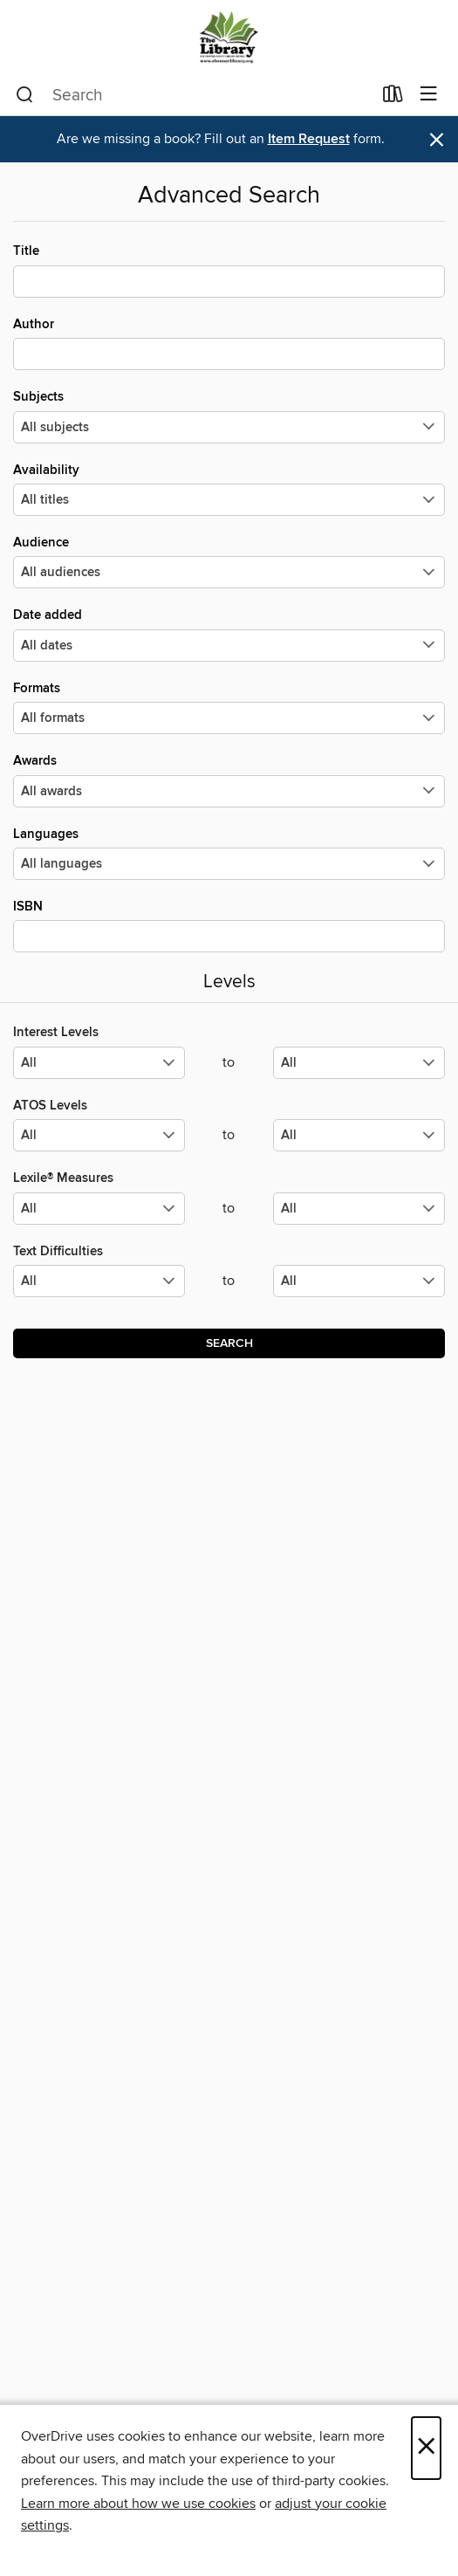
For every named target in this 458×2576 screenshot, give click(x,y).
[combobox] (194, 95)
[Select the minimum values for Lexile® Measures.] (99, 1208)
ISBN (229, 925)
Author (229, 343)
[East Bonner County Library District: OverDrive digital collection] (229, 37)
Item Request (309, 139)
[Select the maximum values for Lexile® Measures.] (359, 1208)
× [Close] (426, 2448)
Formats (229, 707)
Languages (229, 853)
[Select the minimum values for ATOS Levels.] (99, 1135)
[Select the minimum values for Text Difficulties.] (99, 1281)
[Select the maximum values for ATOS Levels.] (359, 1135)
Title (229, 270)
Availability (229, 489)
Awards (229, 779)
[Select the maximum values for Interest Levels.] (359, 1063)
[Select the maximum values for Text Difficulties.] (359, 1281)
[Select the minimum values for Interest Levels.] (99, 1063)
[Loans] (393, 98)
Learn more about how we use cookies (138, 2503)
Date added (229, 634)
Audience (229, 561)
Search (229, 1343)
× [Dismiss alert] (436, 140)
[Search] (25, 95)
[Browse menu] (429, 94)
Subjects (229, 415)
